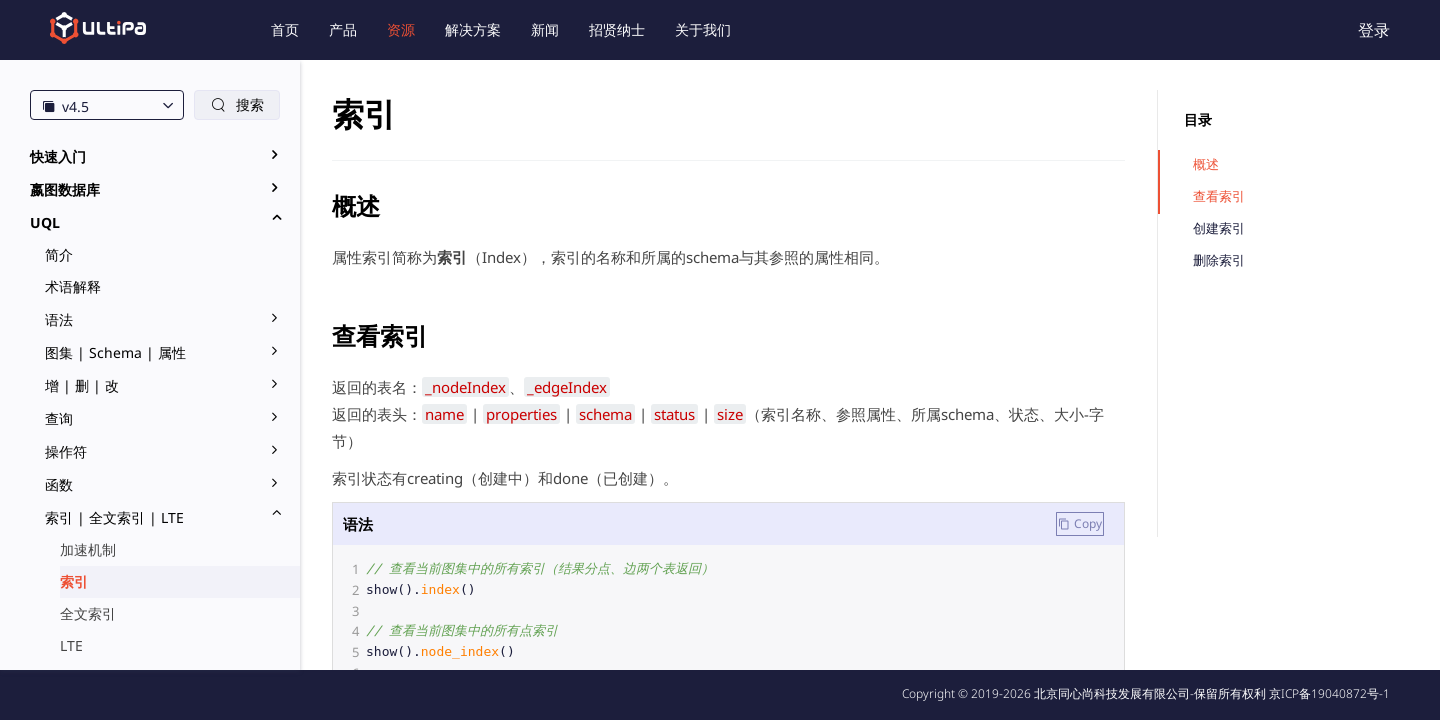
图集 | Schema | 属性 (115, 352)
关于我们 (703, 29)
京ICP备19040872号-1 (1329, 693)
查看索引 (1219, 196)
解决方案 (473, 29)
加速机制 (88, 549)
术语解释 (73, 286)
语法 (59, 319)
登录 (1374, 30)
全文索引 (88, 613)
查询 (59, 418)
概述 (1206, 164)
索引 (74, 581)
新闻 (545, 29)
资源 (401, 29)
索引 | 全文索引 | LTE (114, 517)
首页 (285, 29)
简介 (59, 254)
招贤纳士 (617, 29)
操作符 (66, 451)
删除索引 (1219, 260)
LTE (71, 645)
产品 (343, 29)
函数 (59, 484)
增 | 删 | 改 (82, 385)
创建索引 (1219, 228)
